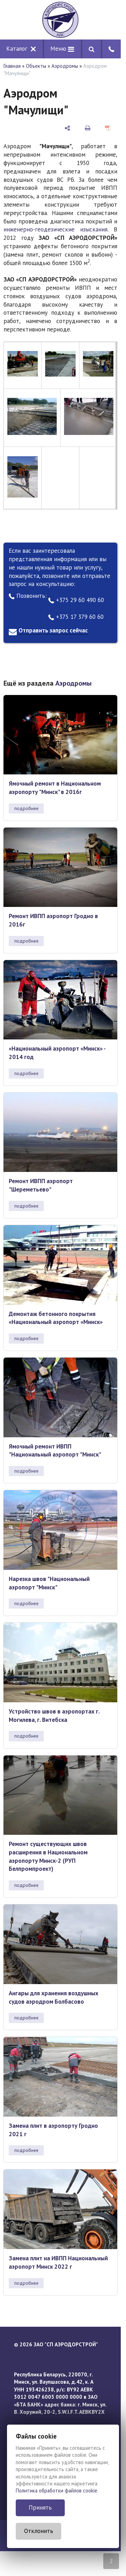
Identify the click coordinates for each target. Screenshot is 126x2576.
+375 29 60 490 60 (76, 600)
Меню (62, 48)
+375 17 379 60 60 (76, 617)
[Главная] (60, 20)
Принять (40, 2507)
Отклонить (38, 2531)
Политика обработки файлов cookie (56, 2490)
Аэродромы (64, 66)
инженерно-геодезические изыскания (55, 229)
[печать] (87, 128)
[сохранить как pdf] (108, 128)
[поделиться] (67, 128)
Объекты (36, 66)
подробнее (26, 808)
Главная (12, 66)
